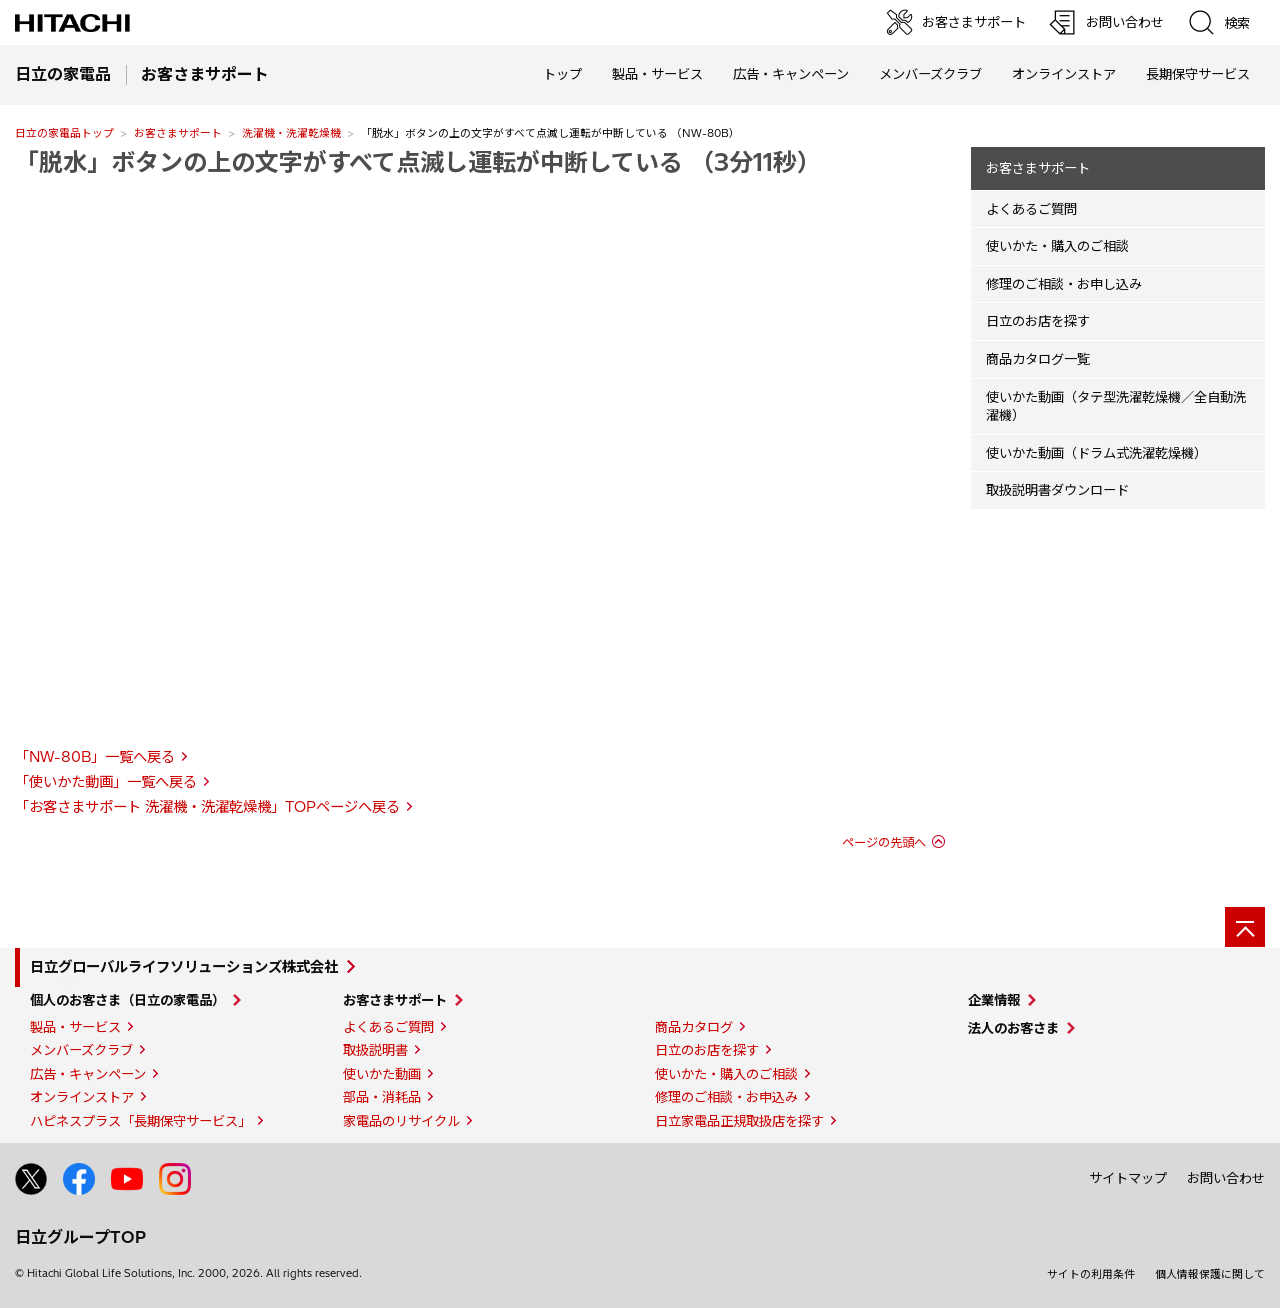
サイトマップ (1128, 1178)
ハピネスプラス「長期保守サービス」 (140, 1121)
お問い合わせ (1226, 1178)
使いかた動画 (382, 1074)
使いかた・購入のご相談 (1057, 246)
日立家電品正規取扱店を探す (739, 1121)
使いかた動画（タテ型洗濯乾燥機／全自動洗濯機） (1116, 406)
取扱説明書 (375, 1050)
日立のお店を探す (1038, 321)
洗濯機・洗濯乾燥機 (291, 133)
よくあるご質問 (1031, 209)
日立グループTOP (80, 1237)
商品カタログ (694, 1027)
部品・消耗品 (382, 1097)
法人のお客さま (1013, 1028)
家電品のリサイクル (401, 1121)
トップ (562, 74)
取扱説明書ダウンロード (1057, 490)
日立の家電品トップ (64, 133)
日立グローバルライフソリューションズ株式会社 (184, 967)
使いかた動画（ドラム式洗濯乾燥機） (1096, 453)
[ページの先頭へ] (1245, 927)
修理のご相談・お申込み (726, 1097)
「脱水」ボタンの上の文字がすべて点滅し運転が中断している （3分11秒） (418, 162)
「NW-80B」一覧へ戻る (95, 757)
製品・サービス (75, 1027)
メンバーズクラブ (930, 74)
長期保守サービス (1198, 74)
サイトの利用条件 (1091, 1274)
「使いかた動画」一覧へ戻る (106, 782)
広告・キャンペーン (88, 1074)
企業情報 (994, 1000)
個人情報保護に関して (1210, 1274)
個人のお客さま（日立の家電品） (127, 1000)
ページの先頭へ (884, 842)
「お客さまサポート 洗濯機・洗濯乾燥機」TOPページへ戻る (207, 807)
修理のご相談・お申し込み (1064, 284)
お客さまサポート (178, 133)
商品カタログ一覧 (1038, 359)
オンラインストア (1064, 74)
